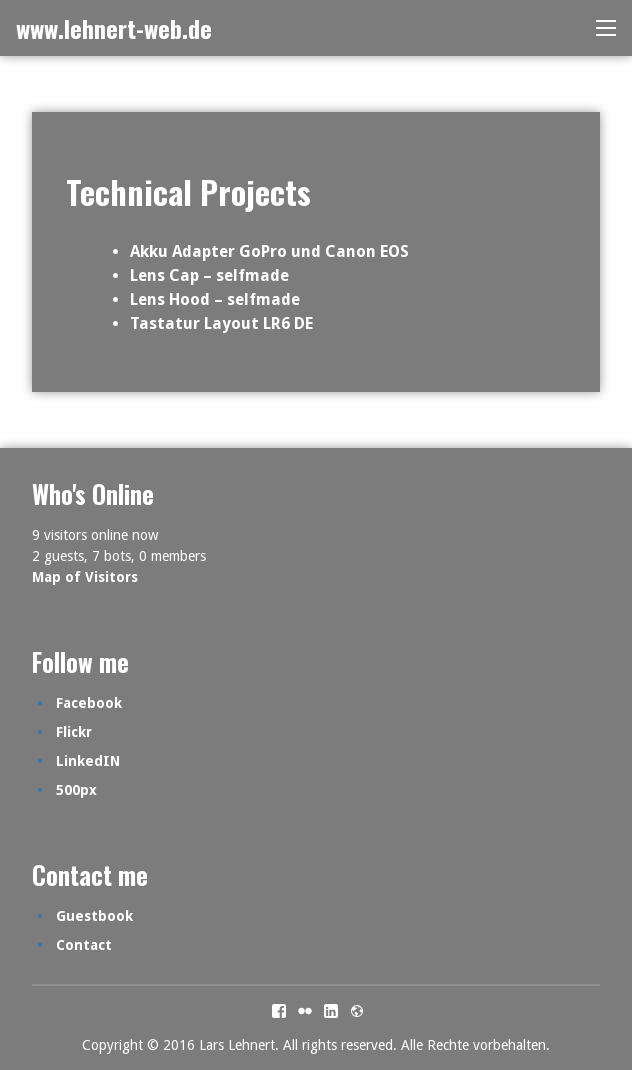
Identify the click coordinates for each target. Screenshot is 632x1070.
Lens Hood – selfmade (215, 299)
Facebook (89, 703)
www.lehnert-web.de (114, 28)
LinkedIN (88, 761)
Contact (84, 945)
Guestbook (94, 916)
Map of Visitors (85, 577)
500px (76, 790)
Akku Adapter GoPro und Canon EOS (269, 251)
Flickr (74, 732)
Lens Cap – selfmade (209, 275)
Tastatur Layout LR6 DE (221, 323)
